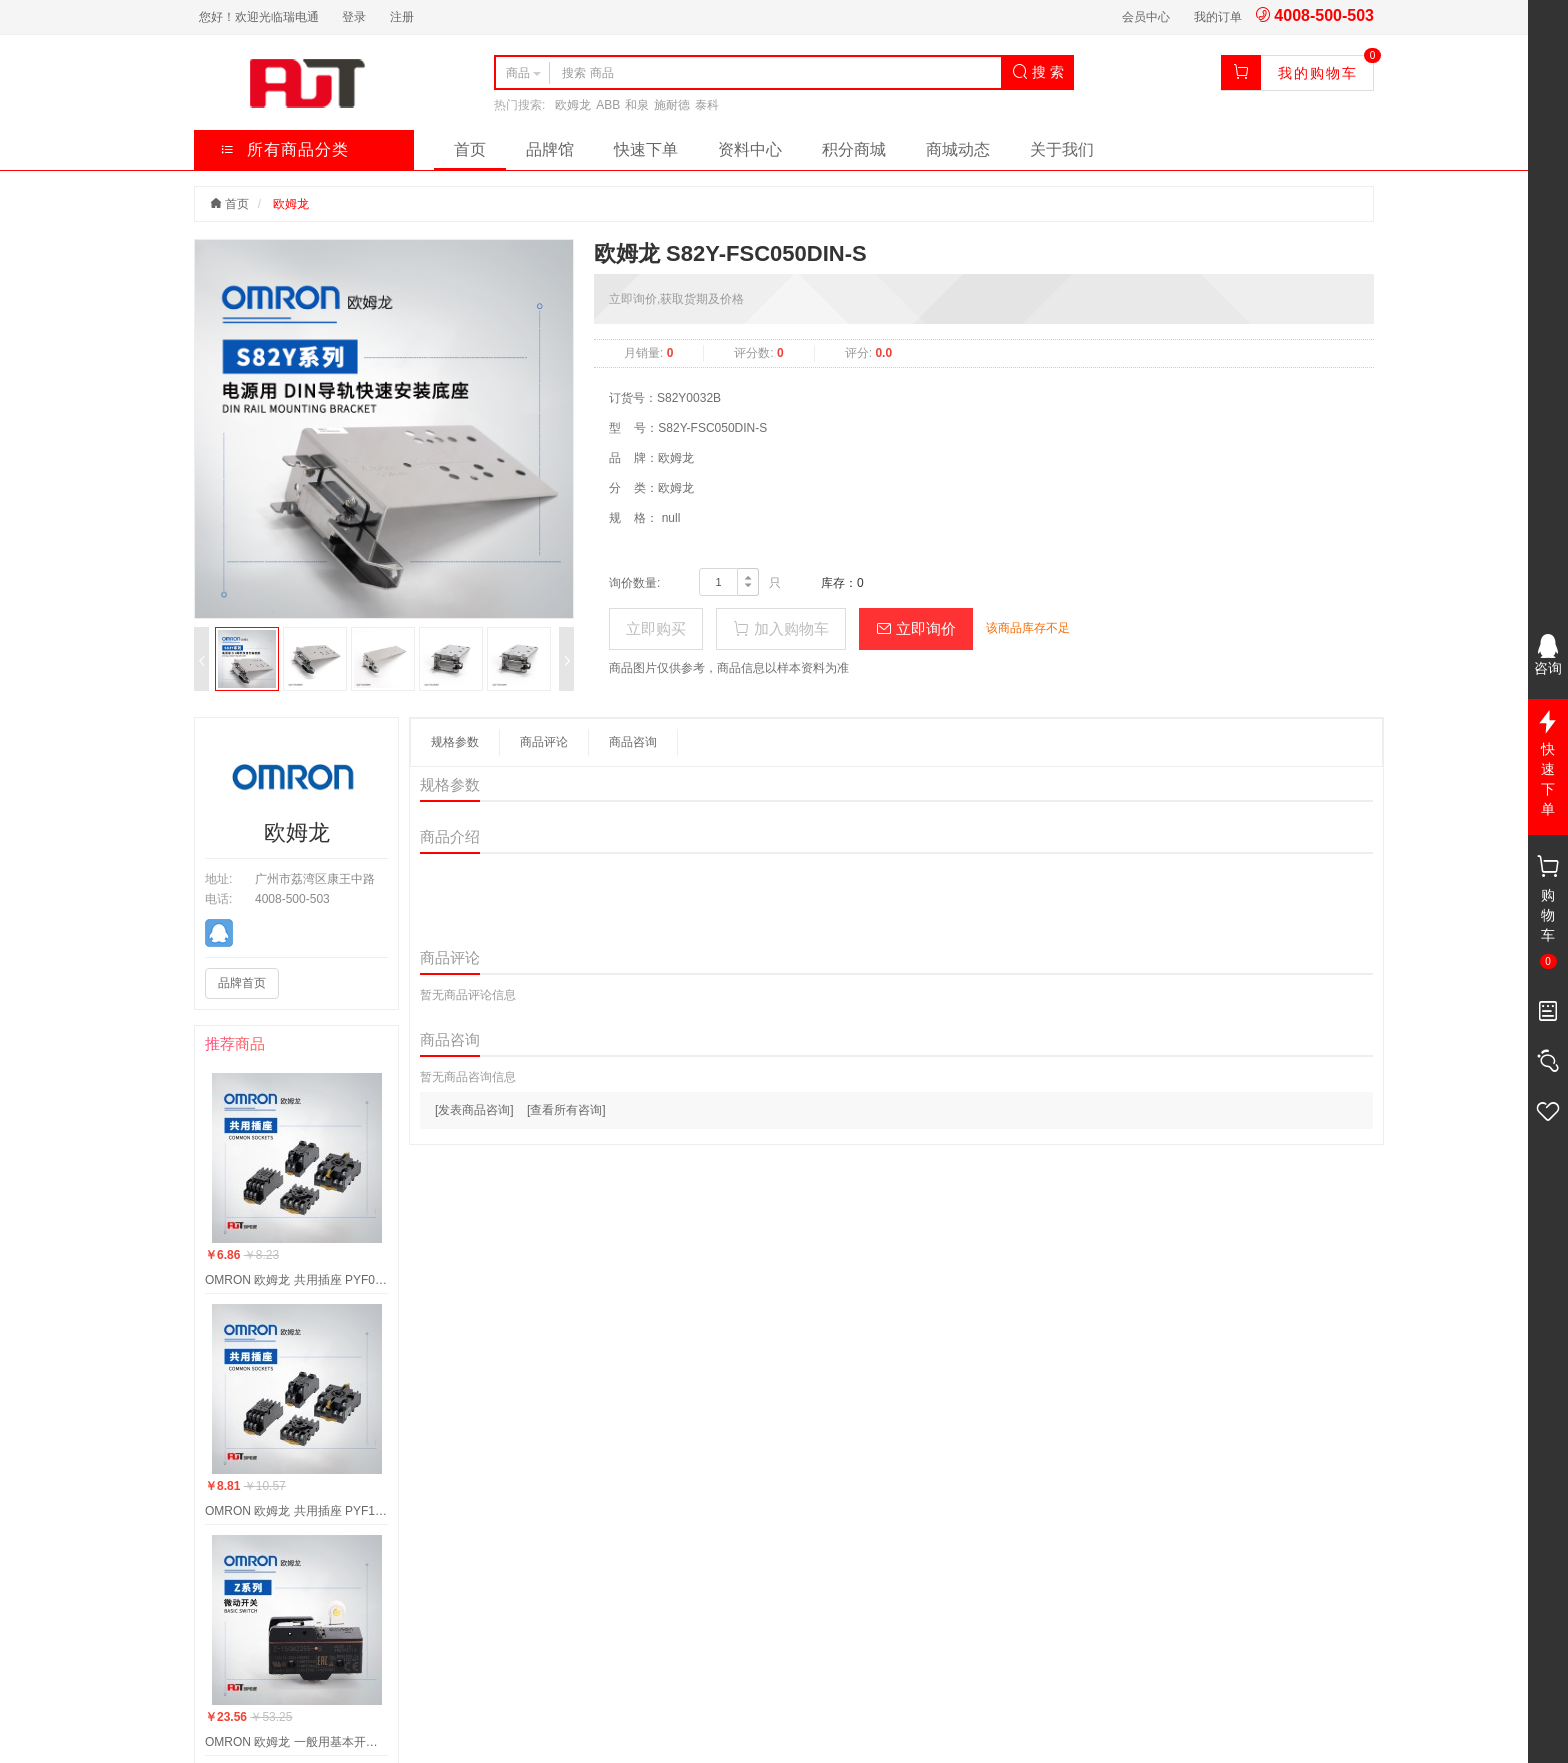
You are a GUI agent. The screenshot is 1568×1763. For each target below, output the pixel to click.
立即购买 (656, 628)
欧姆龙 (573, 105)
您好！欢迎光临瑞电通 (259, 17)
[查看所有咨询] (566, 1110)
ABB (608, 105)
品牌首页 (242, 983)
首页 (470, 149)
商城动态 (958, 149)
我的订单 (1218, 17)
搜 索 (1038, 72)
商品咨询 (633, 742)
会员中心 (1146, 17)
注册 (402, 17)
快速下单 (646, 149)
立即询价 (916, 628)
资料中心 (750, 149)
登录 (354, 17)
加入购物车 (780, 628)
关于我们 (1062, 149)
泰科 (707, 105)
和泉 (637, 105)
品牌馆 (550, 149)
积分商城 (854, 149)
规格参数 (455, 742)
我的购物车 (1318, 73)
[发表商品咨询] (474, 1110)
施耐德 (672, 105)
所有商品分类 (284, 149)
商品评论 (544, 742)
